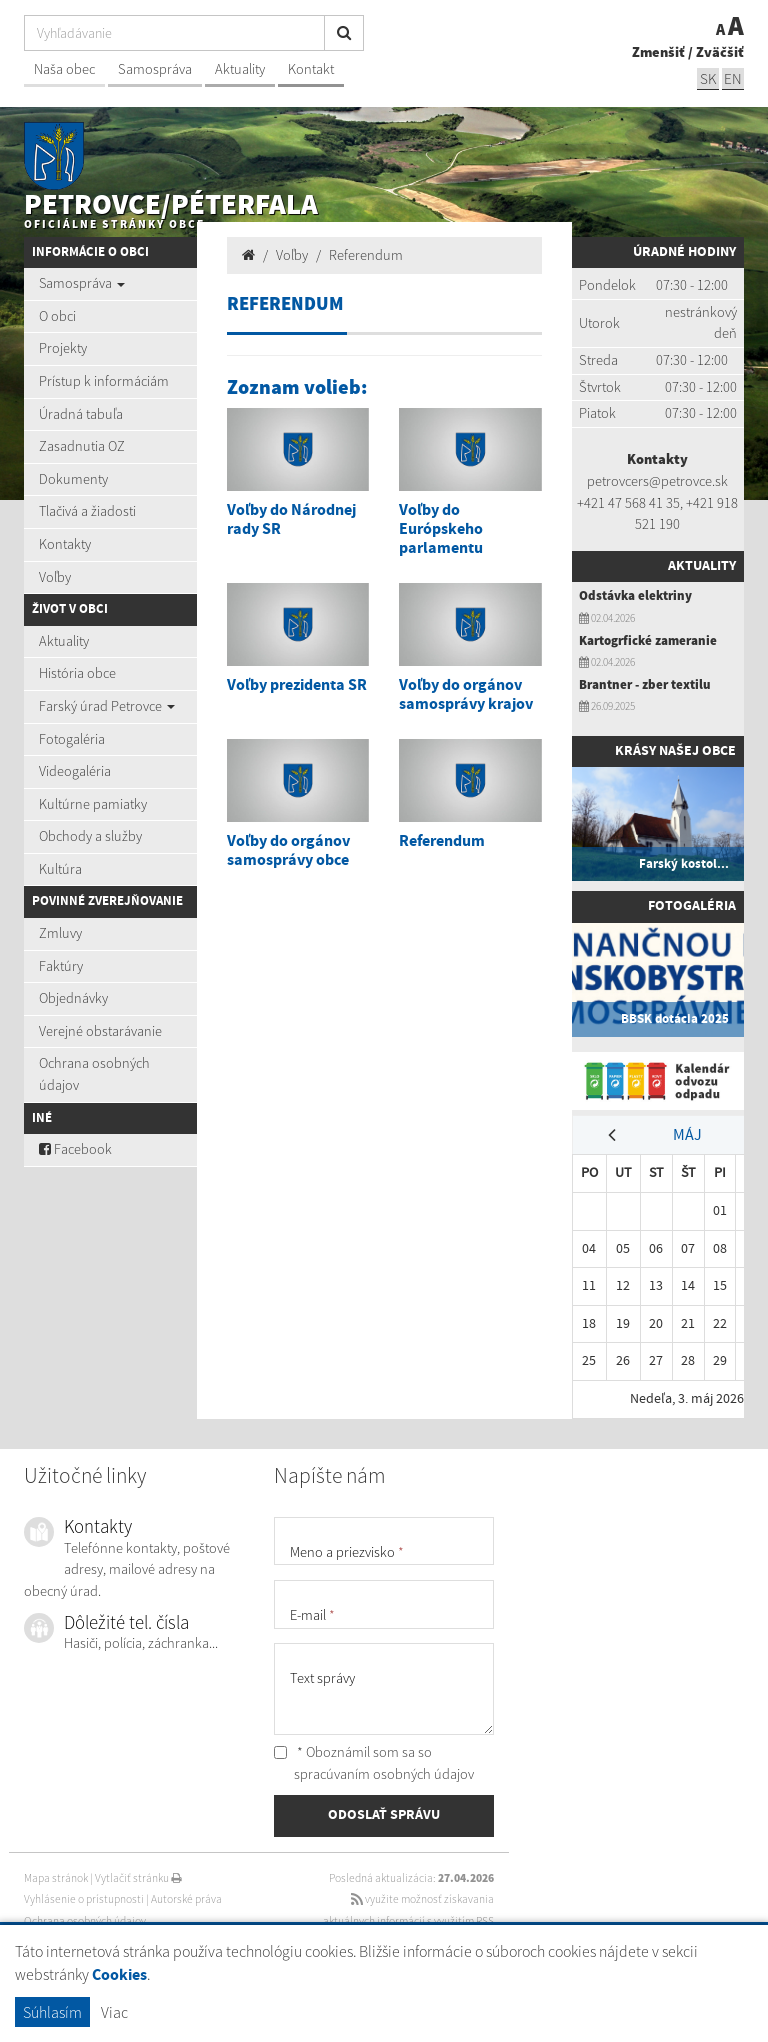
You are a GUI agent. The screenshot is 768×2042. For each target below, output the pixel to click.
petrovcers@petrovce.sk (657, 481)
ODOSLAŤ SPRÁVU (384, 1815)
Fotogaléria (72, 739)
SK (708, 78)
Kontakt (311, 69)
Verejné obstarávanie (100, 1031)
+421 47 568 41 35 (628, 503)
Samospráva (155, 69)
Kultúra (60, 869)
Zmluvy (60, 933)
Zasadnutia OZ (82, 446)
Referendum (366, 255)
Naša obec (64, 69)
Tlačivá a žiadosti (87, 511)
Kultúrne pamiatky (93, 804)
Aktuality (240, 69)
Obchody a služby (90, 836)
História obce (77, 673)
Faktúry (61, 966)
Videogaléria (75, 771)
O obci (57, 316)
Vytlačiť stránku (138, 1878)
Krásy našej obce (675, 751)
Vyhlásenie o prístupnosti (84, 1899)
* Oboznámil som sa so (374, 1763)
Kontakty (65, 544)
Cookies (119, 1975)
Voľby (55, 577)
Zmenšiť (658, 52)
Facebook (75, 1149)
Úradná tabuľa (81, 414)
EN (733, 78)
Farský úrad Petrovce (107, 706)
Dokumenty (73, 479)
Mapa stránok (56, 1878)
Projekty (63, 348)
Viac (114, 2012)
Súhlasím (52, 2012)
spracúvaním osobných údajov (384, 1774)
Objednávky (73, 998)
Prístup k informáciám (104, 381)
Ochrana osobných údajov (94, 1074)
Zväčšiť (720, 52)
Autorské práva (186, 1899)
